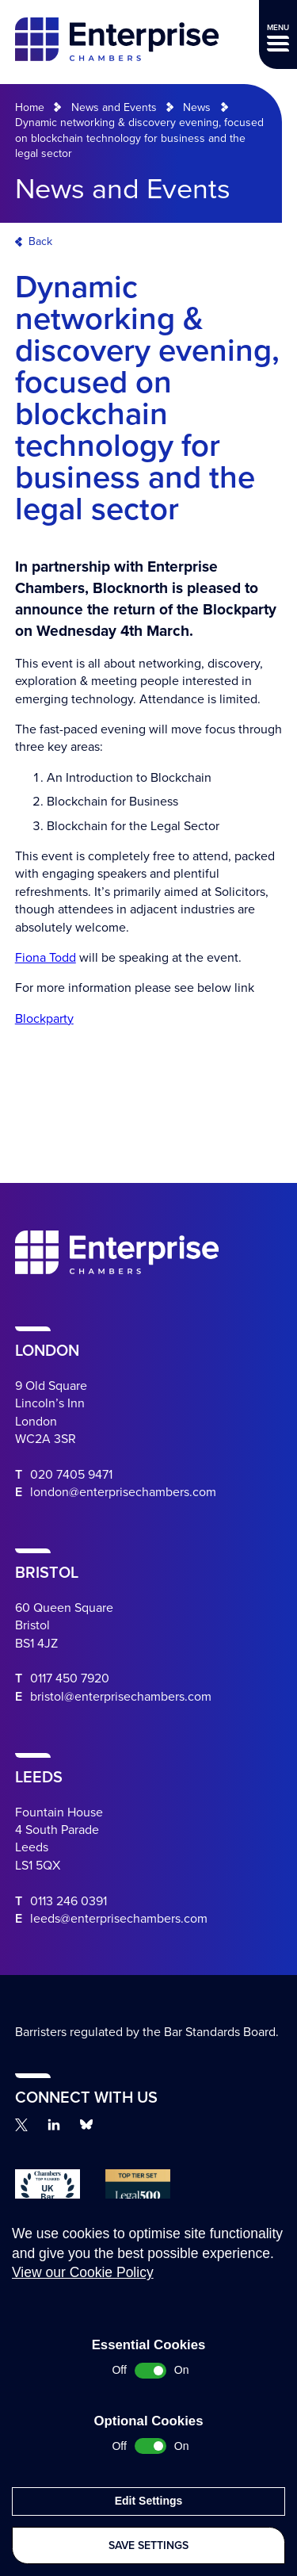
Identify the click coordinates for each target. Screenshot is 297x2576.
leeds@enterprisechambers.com (119, 1919)
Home (29, 107)
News (197, 107)
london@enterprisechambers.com (123, 1492)
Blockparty (44, 1019)
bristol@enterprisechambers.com (120, 1697)
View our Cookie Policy (83, 2302)
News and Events (114, 107)
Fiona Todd (45, 958)
